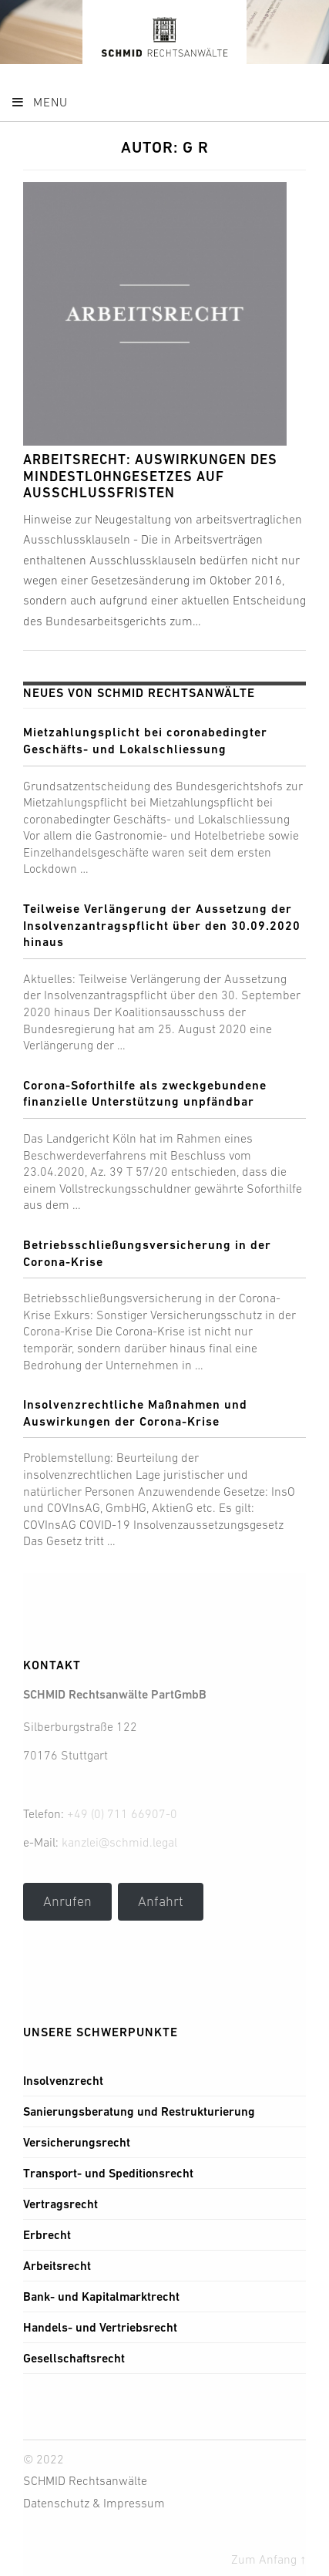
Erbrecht (47, 2234)
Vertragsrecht (60, 2204)
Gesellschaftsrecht (74, 2358)
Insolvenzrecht (63, 2080)
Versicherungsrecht (76, 2142)
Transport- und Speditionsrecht (108, 2173)
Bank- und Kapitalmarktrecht (101, 2296)
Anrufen (67, 1901)
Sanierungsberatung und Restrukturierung (139, 2111)
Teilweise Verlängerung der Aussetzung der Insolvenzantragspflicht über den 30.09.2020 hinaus (161, 925)
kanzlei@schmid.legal (119, 1842)
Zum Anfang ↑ (268, 2559)
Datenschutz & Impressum (94, 2503)
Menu (39, 102)
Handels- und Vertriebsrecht (100, 2327)
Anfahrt (160, 1901)
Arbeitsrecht (57, 2265)
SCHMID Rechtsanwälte (85, 2480)
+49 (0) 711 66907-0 (122, 1813)
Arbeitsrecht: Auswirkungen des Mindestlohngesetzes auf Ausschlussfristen (150, 475)
